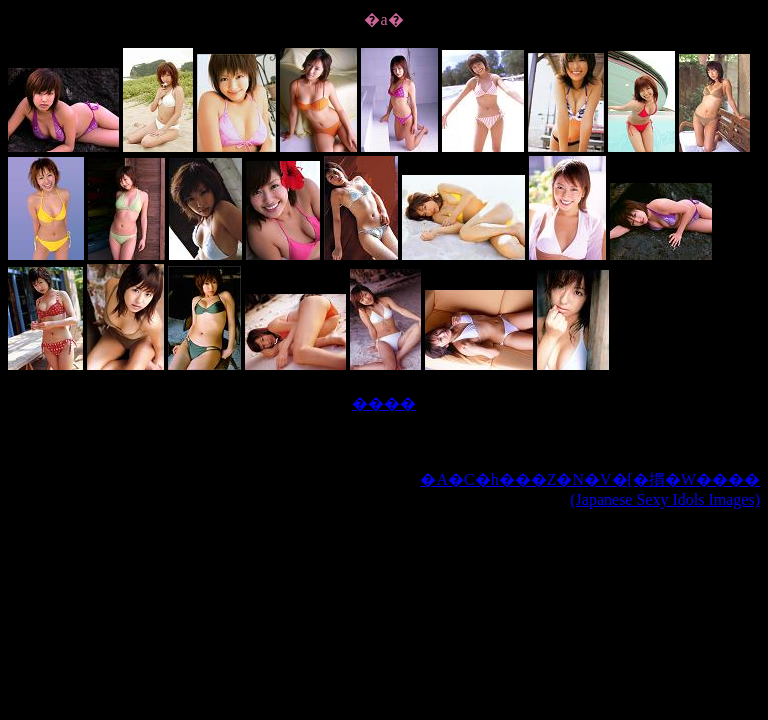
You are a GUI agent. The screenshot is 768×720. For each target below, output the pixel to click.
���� (384, 403)
